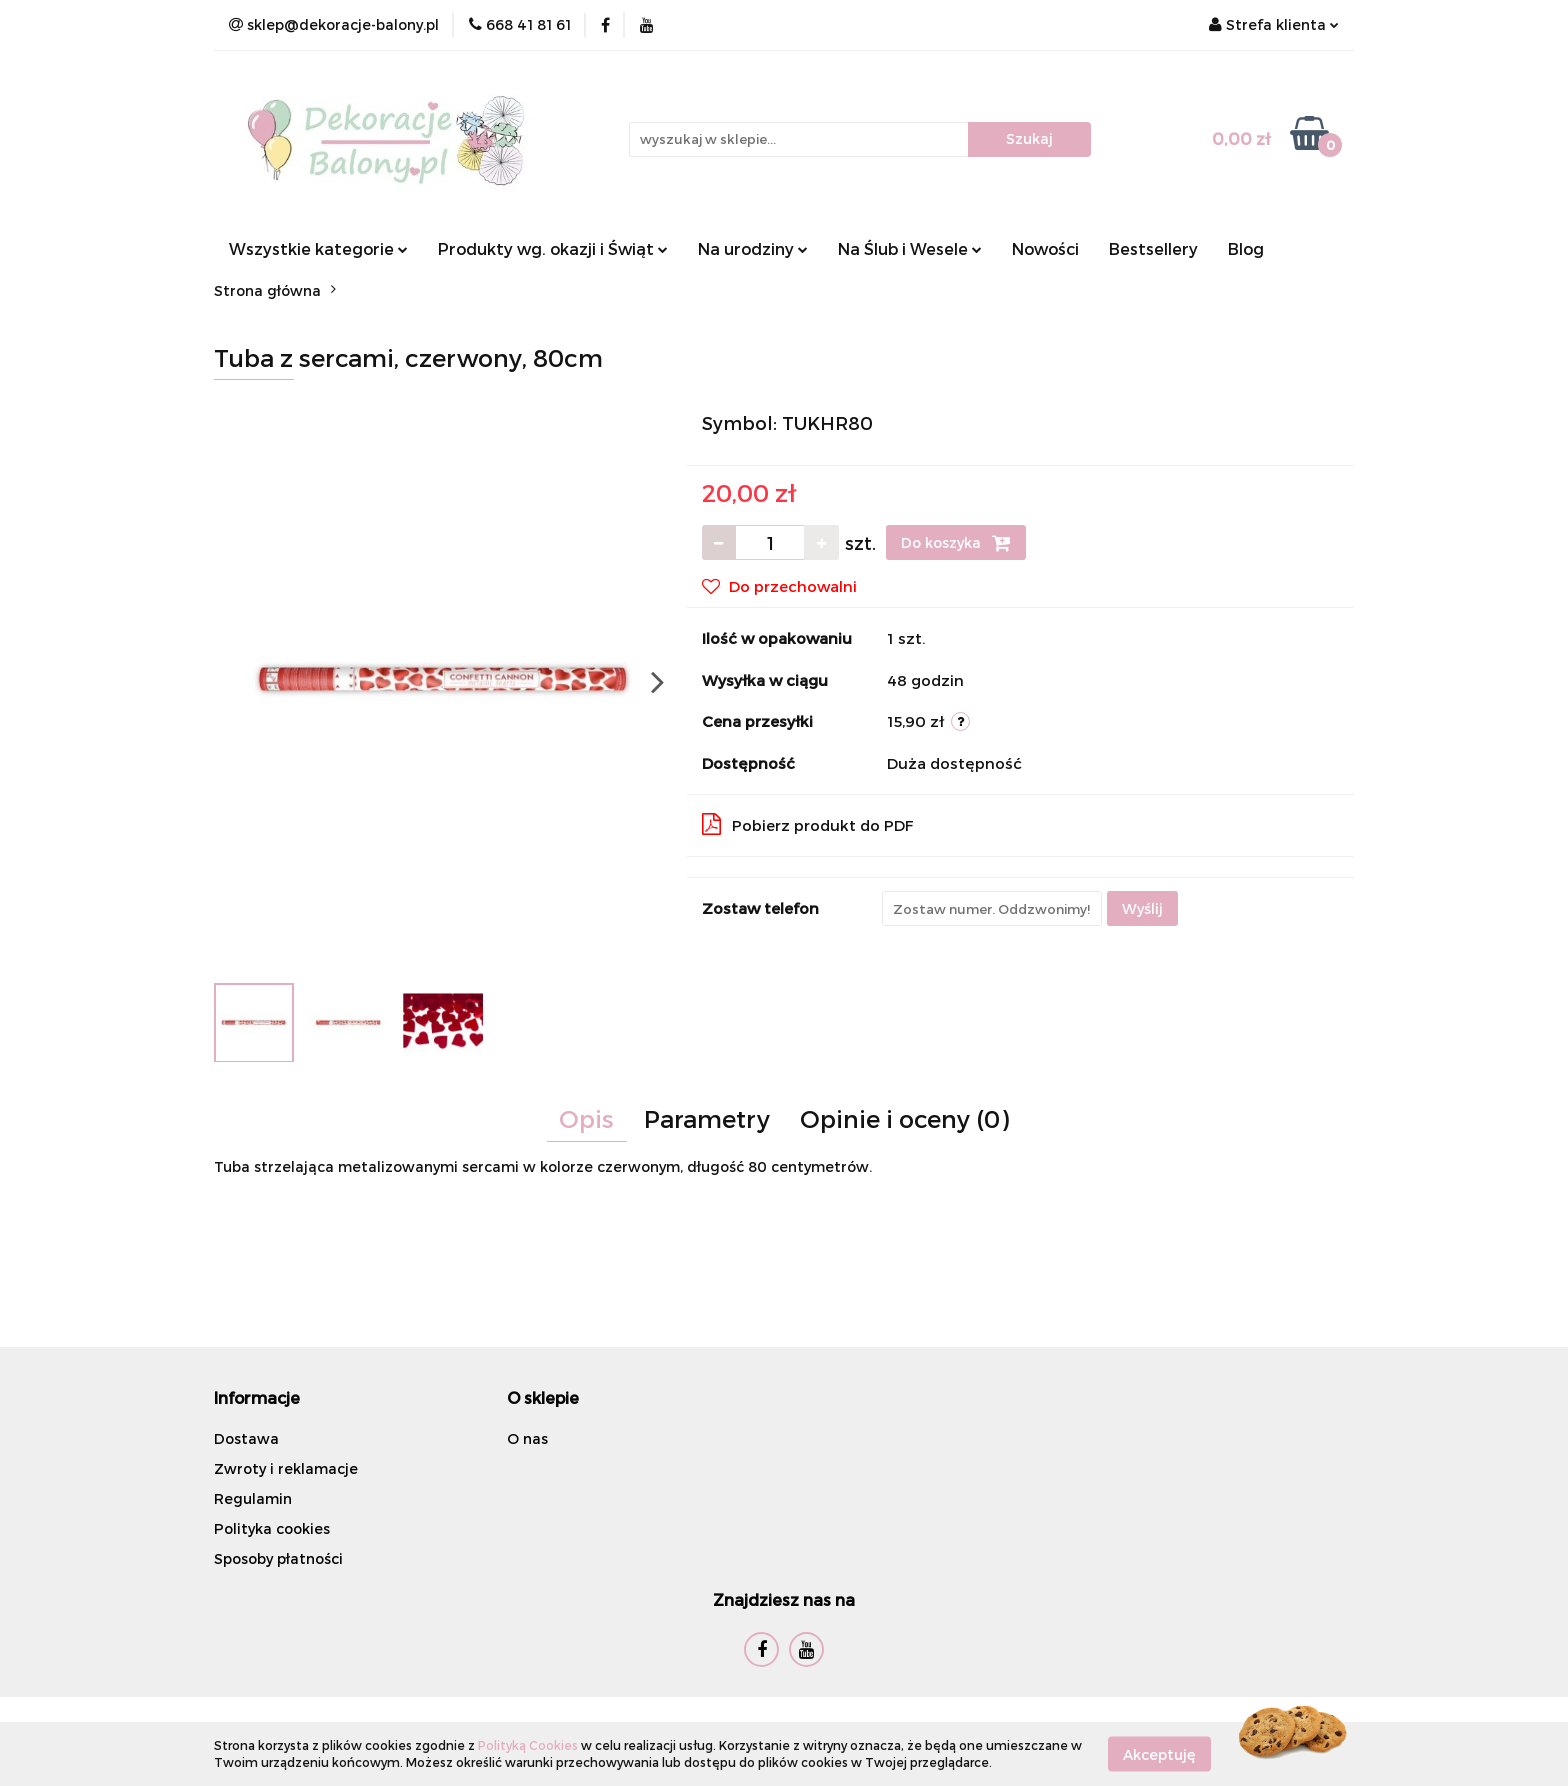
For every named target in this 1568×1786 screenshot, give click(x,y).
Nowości (1045, 248)
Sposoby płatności (278, 1558)
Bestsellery (1153, 248)
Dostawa (246, 1438)
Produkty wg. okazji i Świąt (553, 248)
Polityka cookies (272, 1528)
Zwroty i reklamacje (286, 1468)
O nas (527, 1438)
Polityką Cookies (528, 1745)
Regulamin (253, 1498)
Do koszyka (956, 543)
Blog (1246, 248)
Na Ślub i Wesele (910, 248)
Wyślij (1142, 908)
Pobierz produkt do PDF (808, 824)
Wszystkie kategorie (318, 248)
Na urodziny (753, 248)
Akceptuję (1159, 1753)
